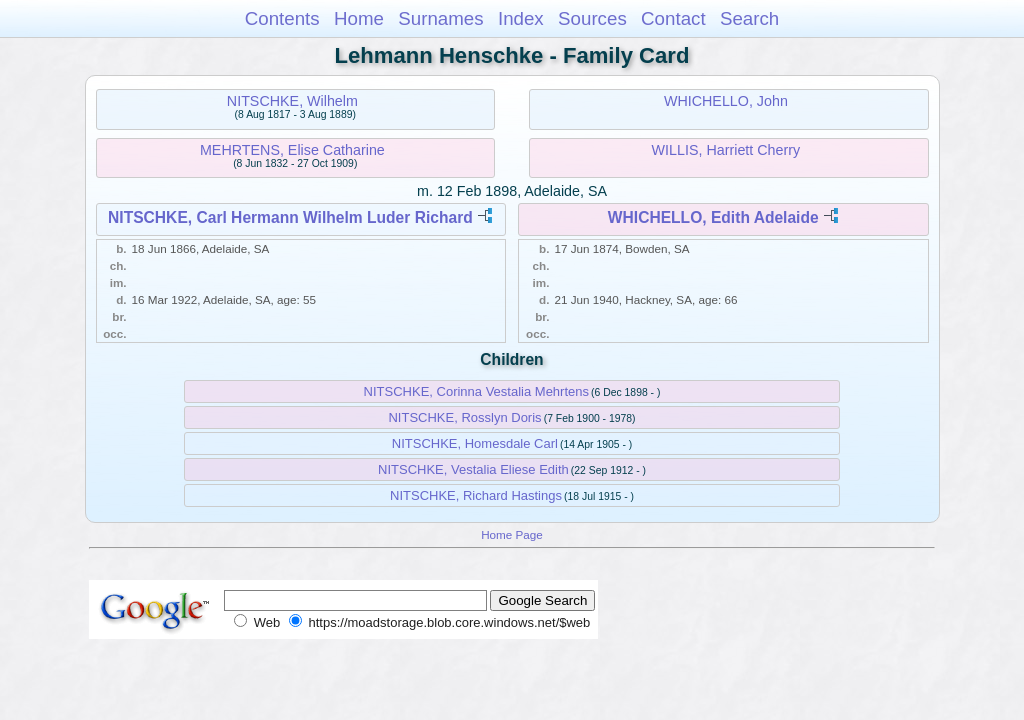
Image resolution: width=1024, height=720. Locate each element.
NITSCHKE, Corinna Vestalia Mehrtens (476, 391)
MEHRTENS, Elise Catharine (292, 150)
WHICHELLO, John (726, 101)
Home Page (512, 534)
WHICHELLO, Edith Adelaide (713, 217)
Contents (282, 18)
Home (359, 18)
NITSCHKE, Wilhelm (292, 101)
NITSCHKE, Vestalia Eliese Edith (473, 469)
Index (521, 18)
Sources (592, 18)
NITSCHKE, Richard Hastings (476, 495)
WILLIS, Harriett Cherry (726, 150)
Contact (673, 18)
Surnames (440, 18)
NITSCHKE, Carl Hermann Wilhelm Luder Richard (290, 217)
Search (749, 18)
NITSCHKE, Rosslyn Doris (464, 417)
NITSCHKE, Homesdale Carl (475, 443)
